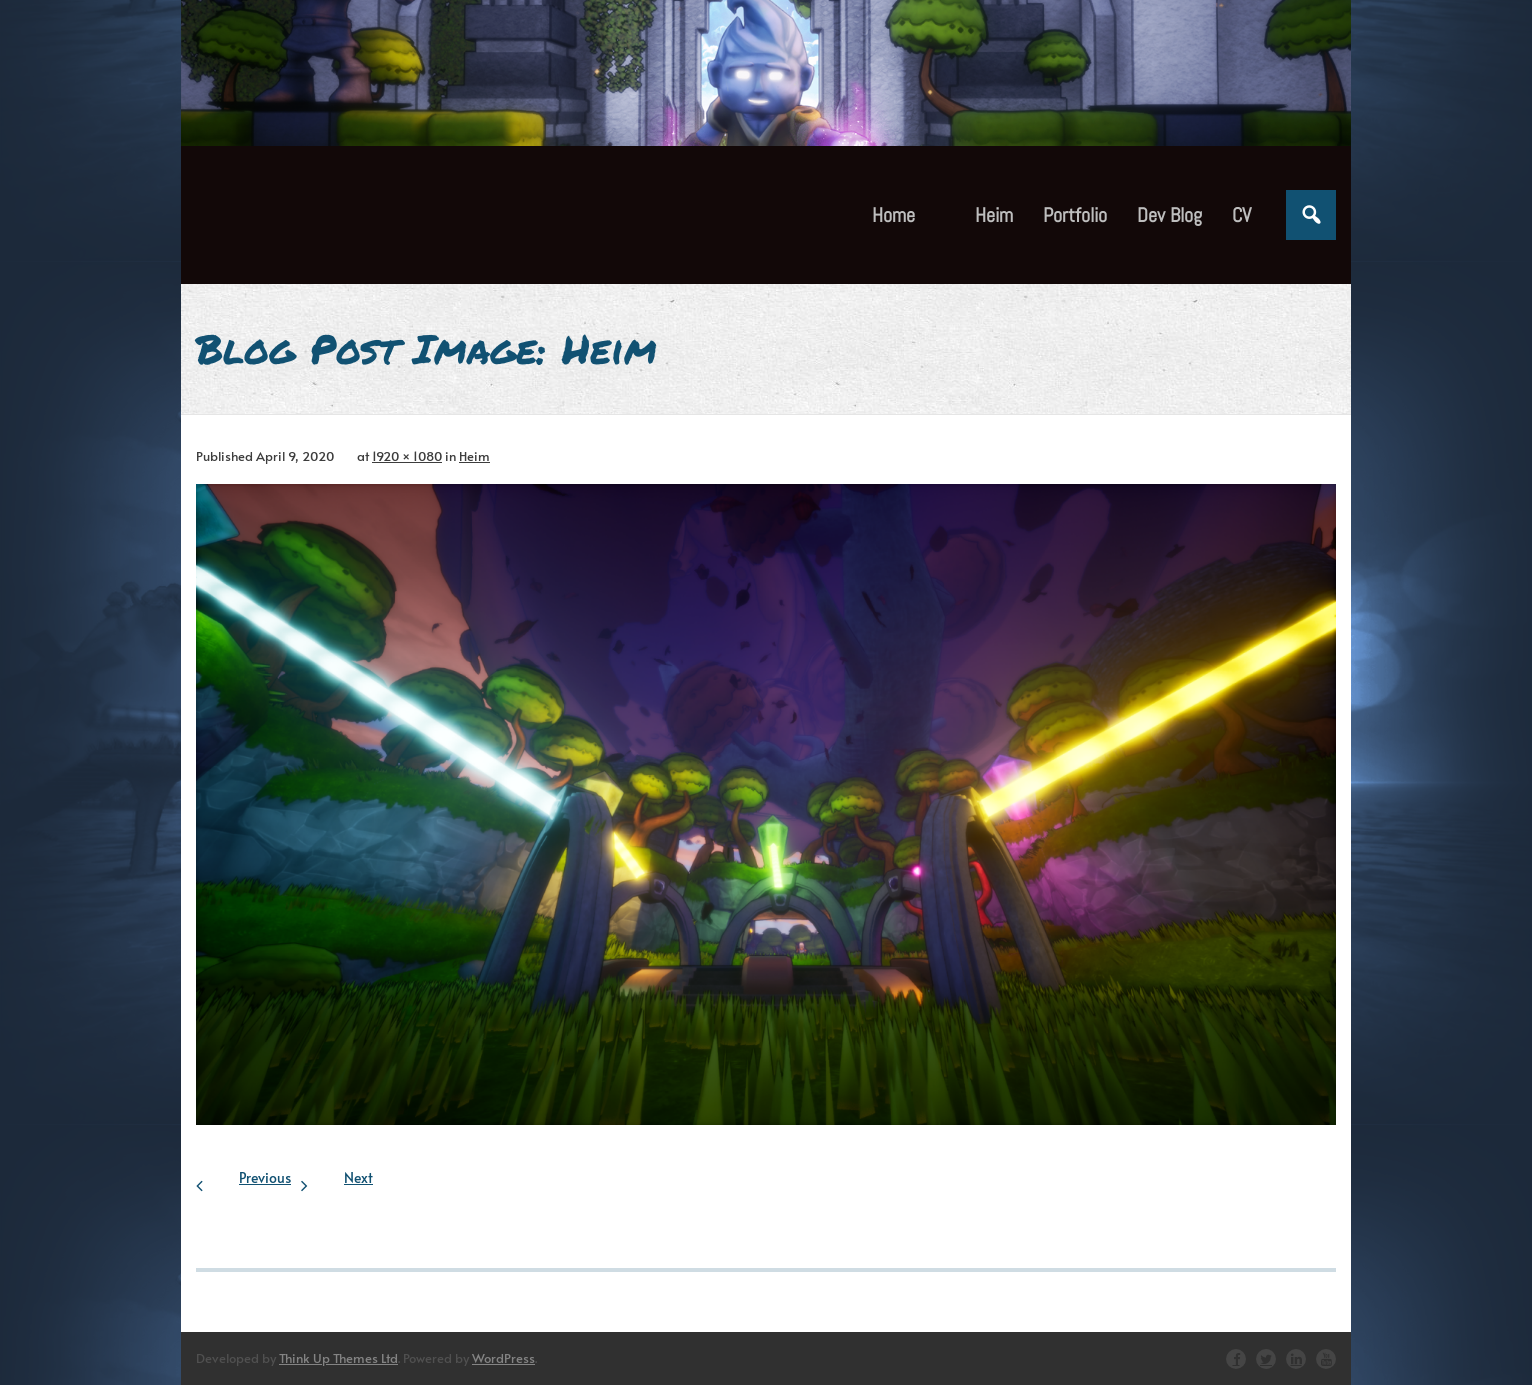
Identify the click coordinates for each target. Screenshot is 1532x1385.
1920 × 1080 (407, 456)
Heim (474, 456)
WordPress (503, 1358)
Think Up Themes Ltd (338, 1358)
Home (893, 215)
